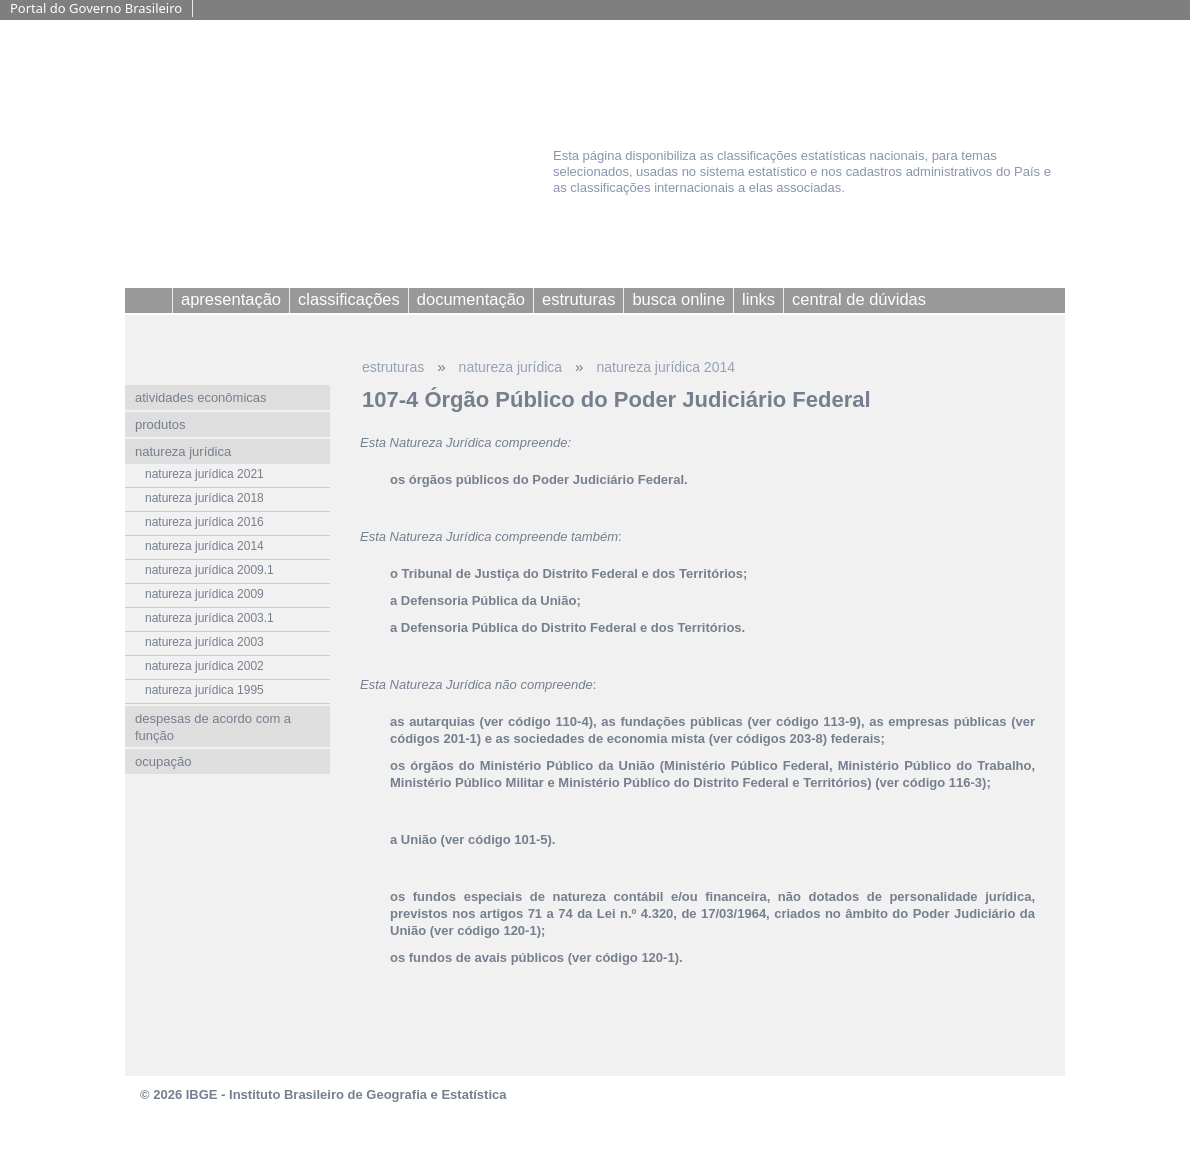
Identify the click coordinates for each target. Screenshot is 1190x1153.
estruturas (393, 367)
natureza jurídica (511, 367)
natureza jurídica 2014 (665, 367)
